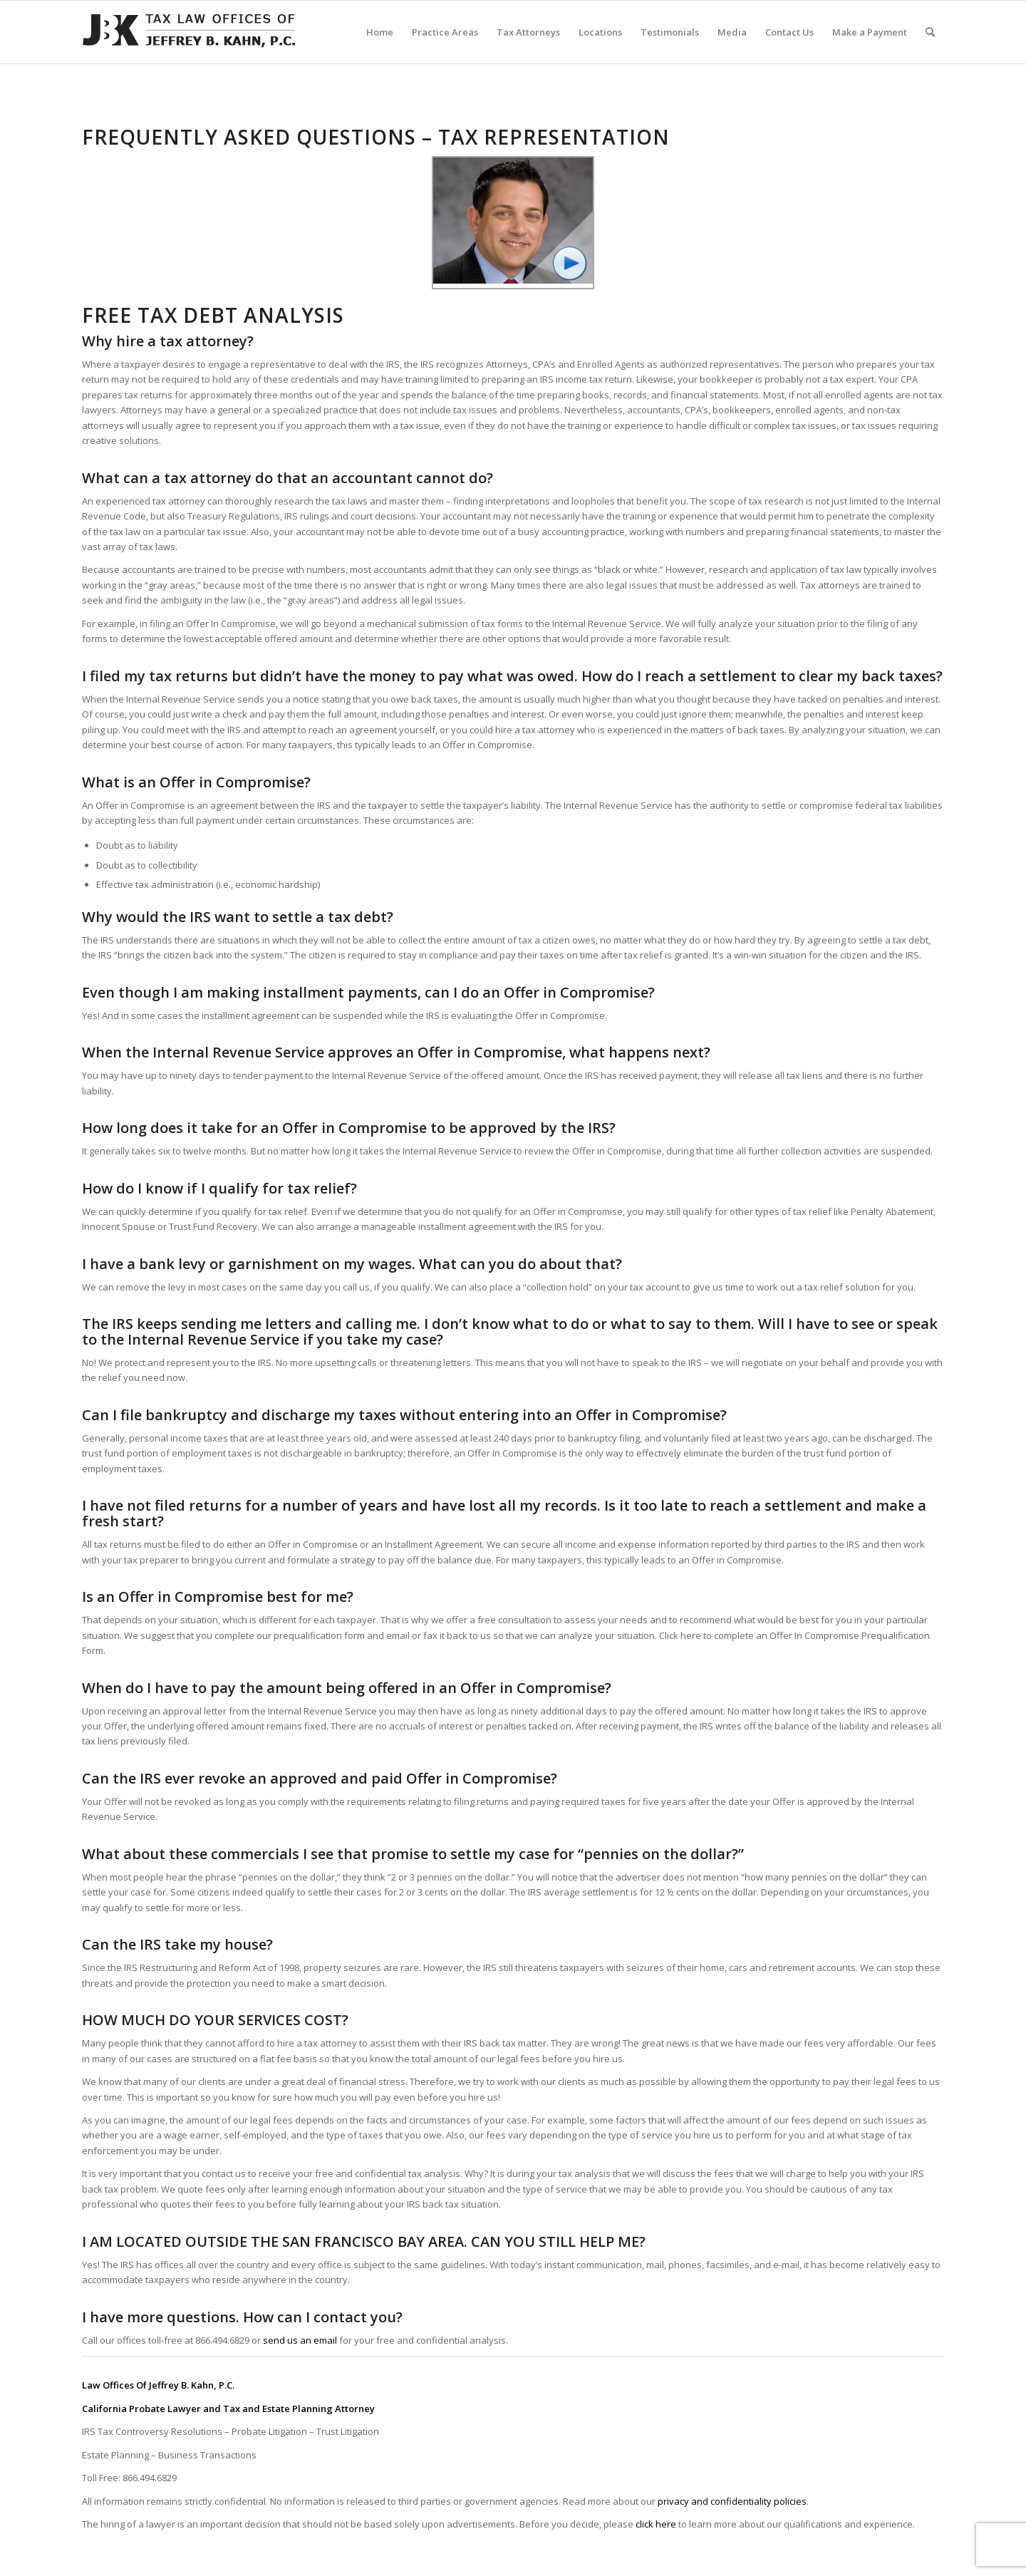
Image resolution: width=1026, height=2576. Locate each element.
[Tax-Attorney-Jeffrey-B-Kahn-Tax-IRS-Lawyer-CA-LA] (189, 32)
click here (656, 2524)
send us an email (300, 2340)
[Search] (930, 32)
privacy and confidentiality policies (732, 2501)
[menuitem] (380, 32)
